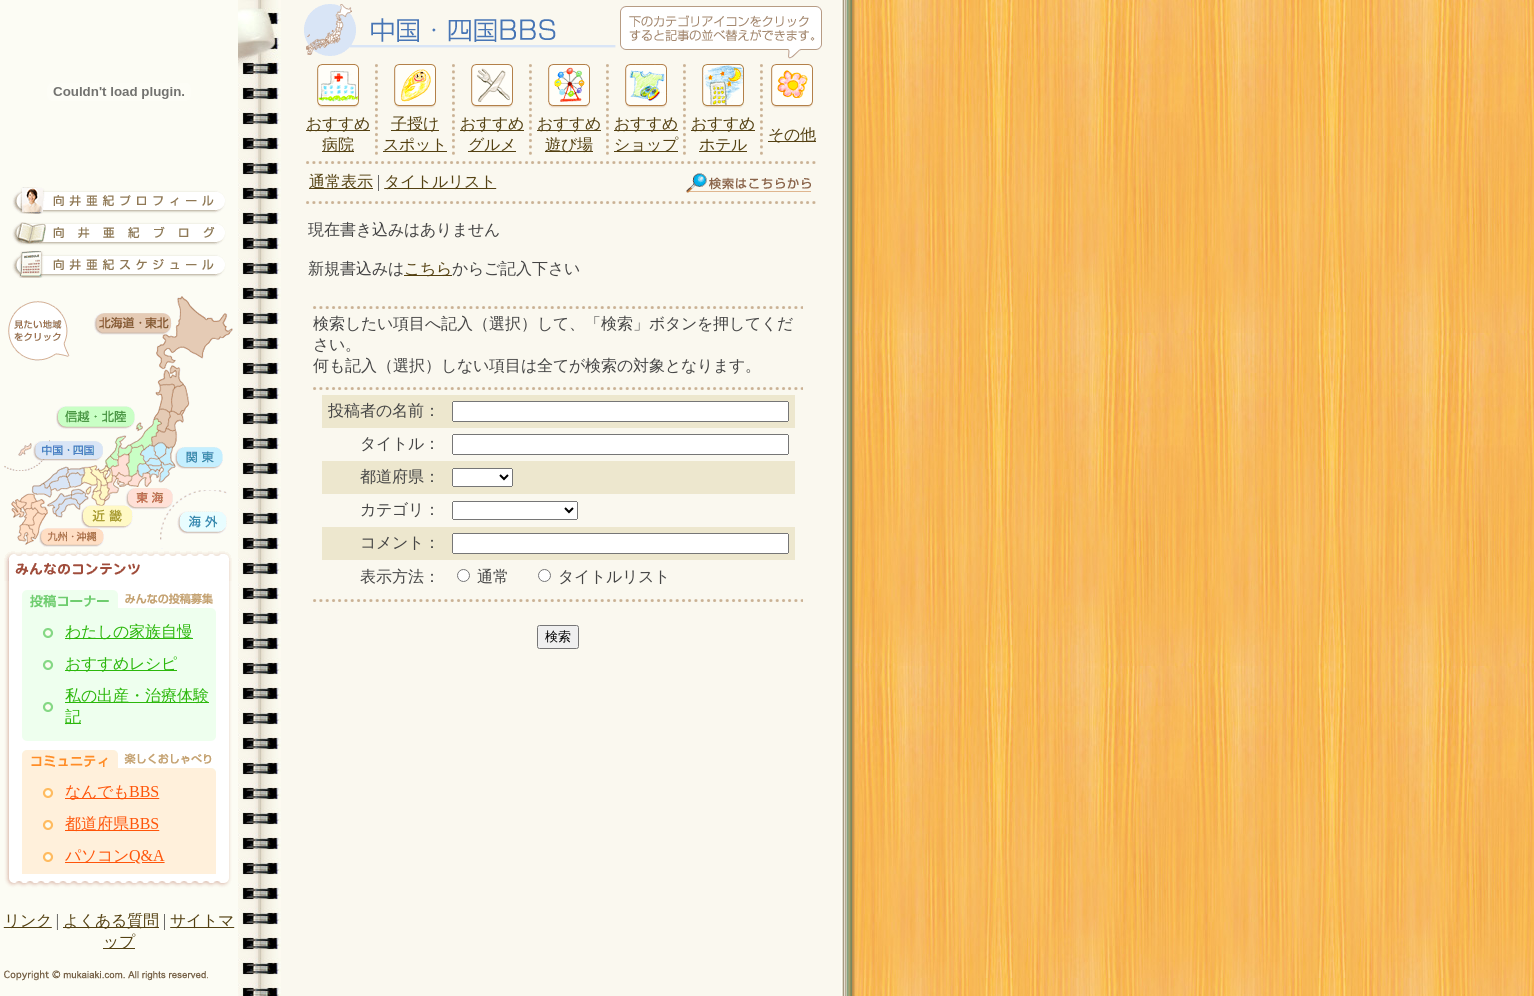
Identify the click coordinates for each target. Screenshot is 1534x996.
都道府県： (400, 476)
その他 (792, 134)
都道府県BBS (112, 823)
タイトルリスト (440, 181)
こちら (428, 268)
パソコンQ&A (115, 855)
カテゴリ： (400, 509)
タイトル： (400, 443)
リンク (28, 920)
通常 (483, 576)
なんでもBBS (112, 791)
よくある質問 (111, 920)
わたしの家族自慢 (129, 631)
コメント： (400, 542)
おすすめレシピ (121, 663)
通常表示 (341, 181)
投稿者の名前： (384, 410)
